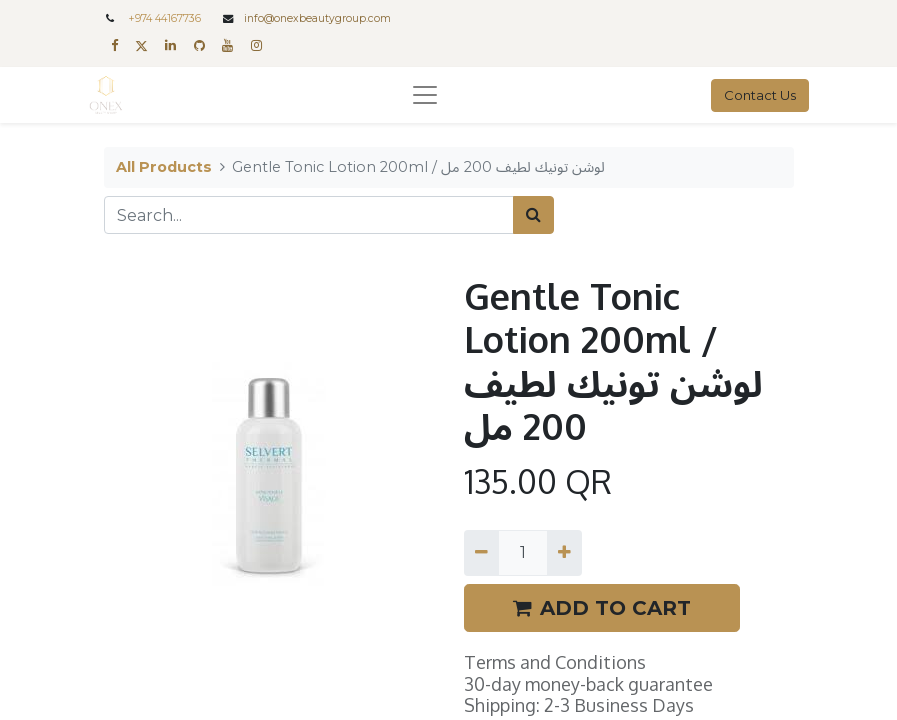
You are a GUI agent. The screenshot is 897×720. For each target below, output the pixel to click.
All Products (164, 167)
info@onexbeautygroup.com (317, 18)
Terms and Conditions (555, 662)
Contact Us (760, 95)
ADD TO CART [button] (602, 608)
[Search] (533, 215)
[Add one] (564, 553)
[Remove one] (481, 553)
